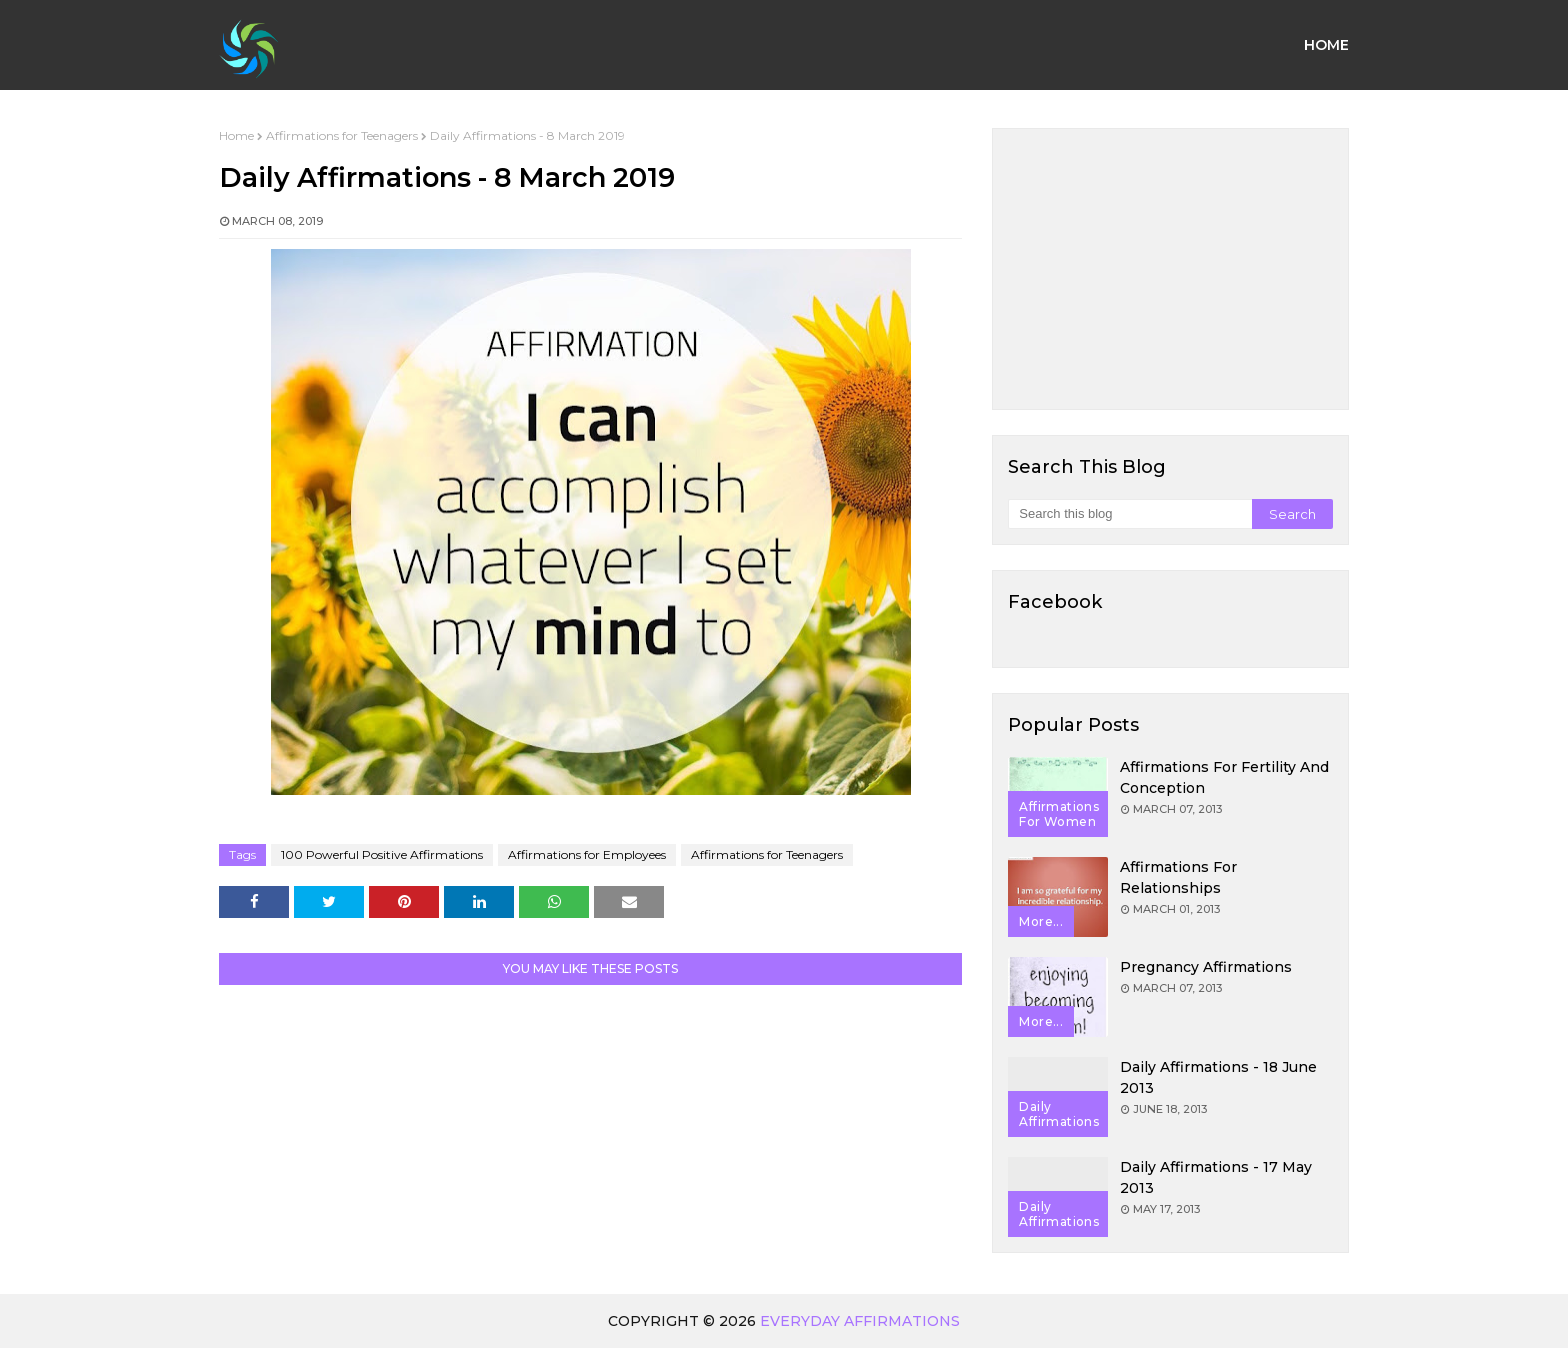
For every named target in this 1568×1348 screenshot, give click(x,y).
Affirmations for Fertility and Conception (1224, 777)
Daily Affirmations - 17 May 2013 (1216, 1177)
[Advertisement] (1170, 269)
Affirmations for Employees (587, 854)
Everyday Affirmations (860, 1321)
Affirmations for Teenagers (342, 135)
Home (236, 135)
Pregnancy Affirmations (1206, 967)
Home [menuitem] (1326, 45)
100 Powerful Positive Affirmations (382, 854)
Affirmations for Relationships (1178, 877)
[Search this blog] (1129, 514)
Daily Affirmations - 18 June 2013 (1218, 1077)
